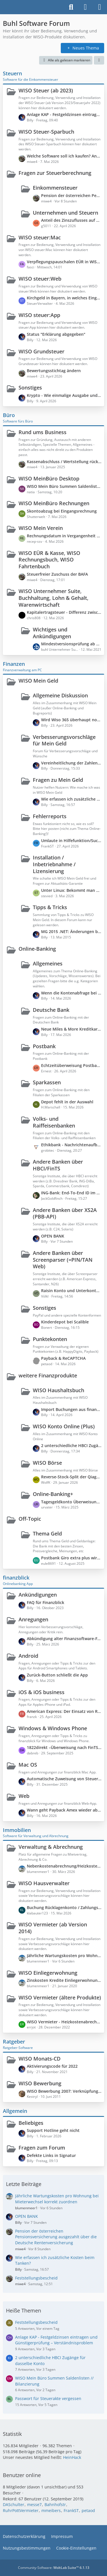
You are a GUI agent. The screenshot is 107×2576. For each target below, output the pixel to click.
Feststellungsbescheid (36, 2278)
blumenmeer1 (26, 2208)
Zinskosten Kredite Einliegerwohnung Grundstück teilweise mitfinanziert (64, 1980)
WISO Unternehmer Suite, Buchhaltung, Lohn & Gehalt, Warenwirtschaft (53, 598)
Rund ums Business (42, 432)
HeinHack (72, 2457)
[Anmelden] (85, 7)
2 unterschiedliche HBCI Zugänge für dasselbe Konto (71, 1445)
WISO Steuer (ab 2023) (46, 90)
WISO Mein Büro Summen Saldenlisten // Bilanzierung (64, 486)
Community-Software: (53, 2567)
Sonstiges (30, 387)
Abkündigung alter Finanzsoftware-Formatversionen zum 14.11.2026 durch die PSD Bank (64, 1638)
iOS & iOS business (41, 1692)
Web (24, 1795)
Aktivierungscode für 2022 (52, 2066)
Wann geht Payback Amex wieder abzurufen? (64, 1810)
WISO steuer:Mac (40, 237)
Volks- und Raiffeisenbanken (54, 1122)
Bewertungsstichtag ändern (54, 370)
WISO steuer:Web (40, 278)
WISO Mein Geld (38, 680)
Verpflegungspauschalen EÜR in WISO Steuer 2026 (64, 261)
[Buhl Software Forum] (3, 7)
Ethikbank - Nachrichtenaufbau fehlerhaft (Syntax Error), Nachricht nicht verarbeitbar (71, 1144)
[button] (99, 60)
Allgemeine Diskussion (60, 695)
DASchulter (13, 2504)
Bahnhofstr (55, 2504)
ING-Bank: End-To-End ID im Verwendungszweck (71, 1192)
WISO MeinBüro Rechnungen (54, 503)
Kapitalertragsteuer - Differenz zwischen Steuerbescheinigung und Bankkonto (64, 612)
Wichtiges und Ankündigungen (52, 633)
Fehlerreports (49, 816)
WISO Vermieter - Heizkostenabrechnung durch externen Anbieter (64, 2021)
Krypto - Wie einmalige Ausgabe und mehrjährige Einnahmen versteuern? (64, 395)
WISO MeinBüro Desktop (49, 478)
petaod (88, 2510)
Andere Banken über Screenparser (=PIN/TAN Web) (62, 1259)
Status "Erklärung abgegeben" (56, 334)
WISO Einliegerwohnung (48, 1972)
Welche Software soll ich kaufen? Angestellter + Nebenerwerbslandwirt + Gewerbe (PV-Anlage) (64, 156)
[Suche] (71, 7)
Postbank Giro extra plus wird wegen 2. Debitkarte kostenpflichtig (71, 1557)
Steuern (12, 73)
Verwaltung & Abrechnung (51, 1846)
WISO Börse (47, 1462)
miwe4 (20, 2249)
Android (28, 1655)
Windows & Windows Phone (53, 1728)
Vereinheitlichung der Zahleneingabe (71, 763)
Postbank (44, 1046)
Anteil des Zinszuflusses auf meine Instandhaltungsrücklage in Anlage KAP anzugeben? (71, 220)
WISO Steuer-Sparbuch (46, 131)
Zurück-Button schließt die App (57, 1675)
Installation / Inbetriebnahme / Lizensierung (54, 864)
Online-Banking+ (53, 1494)
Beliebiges (31, 2122)
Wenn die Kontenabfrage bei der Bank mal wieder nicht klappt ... (71, 993)
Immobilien (17, 1830)
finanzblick (16, 1577)
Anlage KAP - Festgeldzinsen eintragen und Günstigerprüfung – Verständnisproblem (64, 114)
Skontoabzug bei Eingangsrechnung (62, 511)
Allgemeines (47, 963)
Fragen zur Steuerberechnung (55, 172)
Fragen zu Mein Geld (58, 779)
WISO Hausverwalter (44, 1883)
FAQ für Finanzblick (45, 1602)
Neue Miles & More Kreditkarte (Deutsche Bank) (71, 1029)
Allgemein (15, 2110)
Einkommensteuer (55, 187)
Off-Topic (30, 1518)
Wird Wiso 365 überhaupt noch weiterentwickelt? (71, 719)
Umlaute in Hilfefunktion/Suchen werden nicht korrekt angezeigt (71, 840)
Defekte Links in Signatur (51, 2155)
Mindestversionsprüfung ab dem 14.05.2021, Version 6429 (71, 643)
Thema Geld (47, 1533)
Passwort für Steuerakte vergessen (48, 2398)
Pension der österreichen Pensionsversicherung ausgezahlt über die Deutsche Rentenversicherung (71, 195)
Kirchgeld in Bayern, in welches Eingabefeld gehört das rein (64, 298)
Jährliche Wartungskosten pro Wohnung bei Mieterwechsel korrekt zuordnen (64, 1955)
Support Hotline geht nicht (53, 2130)
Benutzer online (22, 2475)
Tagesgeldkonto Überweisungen (71, 1501)
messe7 (34, 2504)
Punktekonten (50, 1339)
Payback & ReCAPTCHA (63, 1358)
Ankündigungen (38, 1594)
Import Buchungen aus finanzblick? (71, 1409)
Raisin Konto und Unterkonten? (71, 1290)
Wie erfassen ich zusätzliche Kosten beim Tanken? (71, 799)
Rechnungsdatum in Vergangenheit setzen (64, 535)
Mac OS (28, 1764)
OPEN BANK (52, 1236)
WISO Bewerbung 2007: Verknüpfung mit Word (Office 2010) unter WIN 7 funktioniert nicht (64, 2091)
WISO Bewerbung (40, 2083)
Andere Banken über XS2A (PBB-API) (65, 1213)
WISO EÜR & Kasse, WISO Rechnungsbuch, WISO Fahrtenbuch (49, 560)
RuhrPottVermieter (21, 2510)
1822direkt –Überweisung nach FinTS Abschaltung (64, 1747)
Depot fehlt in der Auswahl (67, 1101)
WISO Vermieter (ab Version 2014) (53, 1928)
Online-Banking (37, 948)
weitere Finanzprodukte (48, 1375)
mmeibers (51, 2510)
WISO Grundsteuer (41, 351)
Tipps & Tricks (50, 907)
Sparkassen (47, 1082)
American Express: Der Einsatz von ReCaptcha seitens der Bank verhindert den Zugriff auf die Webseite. (64, 1711)
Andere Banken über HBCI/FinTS (58, 1165)
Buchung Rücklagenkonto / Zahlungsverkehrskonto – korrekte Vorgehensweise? (64, 1907)
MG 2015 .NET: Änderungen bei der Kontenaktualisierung (71, 931)
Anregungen (33, 1619)
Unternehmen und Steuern (65, 212)
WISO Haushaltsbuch (58, 1390)
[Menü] (99, 7)
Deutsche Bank (51, 1009)
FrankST (71, 2510)
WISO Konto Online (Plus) (64, 1426)
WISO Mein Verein (41, 528)
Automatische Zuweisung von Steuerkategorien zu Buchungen (64, 1778)
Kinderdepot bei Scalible (65, 1322)
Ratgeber (14, 2041)
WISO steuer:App (39, 315)
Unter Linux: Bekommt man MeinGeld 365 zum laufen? (71, 890)
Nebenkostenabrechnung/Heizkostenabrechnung (64, 1866)
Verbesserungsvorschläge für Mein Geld (64, 740)
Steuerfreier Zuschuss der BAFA (57, 574)
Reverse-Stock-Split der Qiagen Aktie (71, 1476)
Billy (18, 2222)
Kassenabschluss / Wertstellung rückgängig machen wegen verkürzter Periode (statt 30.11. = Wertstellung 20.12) (64, 461)
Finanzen (14, 663)
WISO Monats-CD (39, 2058)
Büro (9, 415)
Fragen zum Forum (42, 2147)
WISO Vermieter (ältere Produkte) (60, 1997)
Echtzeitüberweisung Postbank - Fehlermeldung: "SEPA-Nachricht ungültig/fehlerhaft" (71, 1065)
